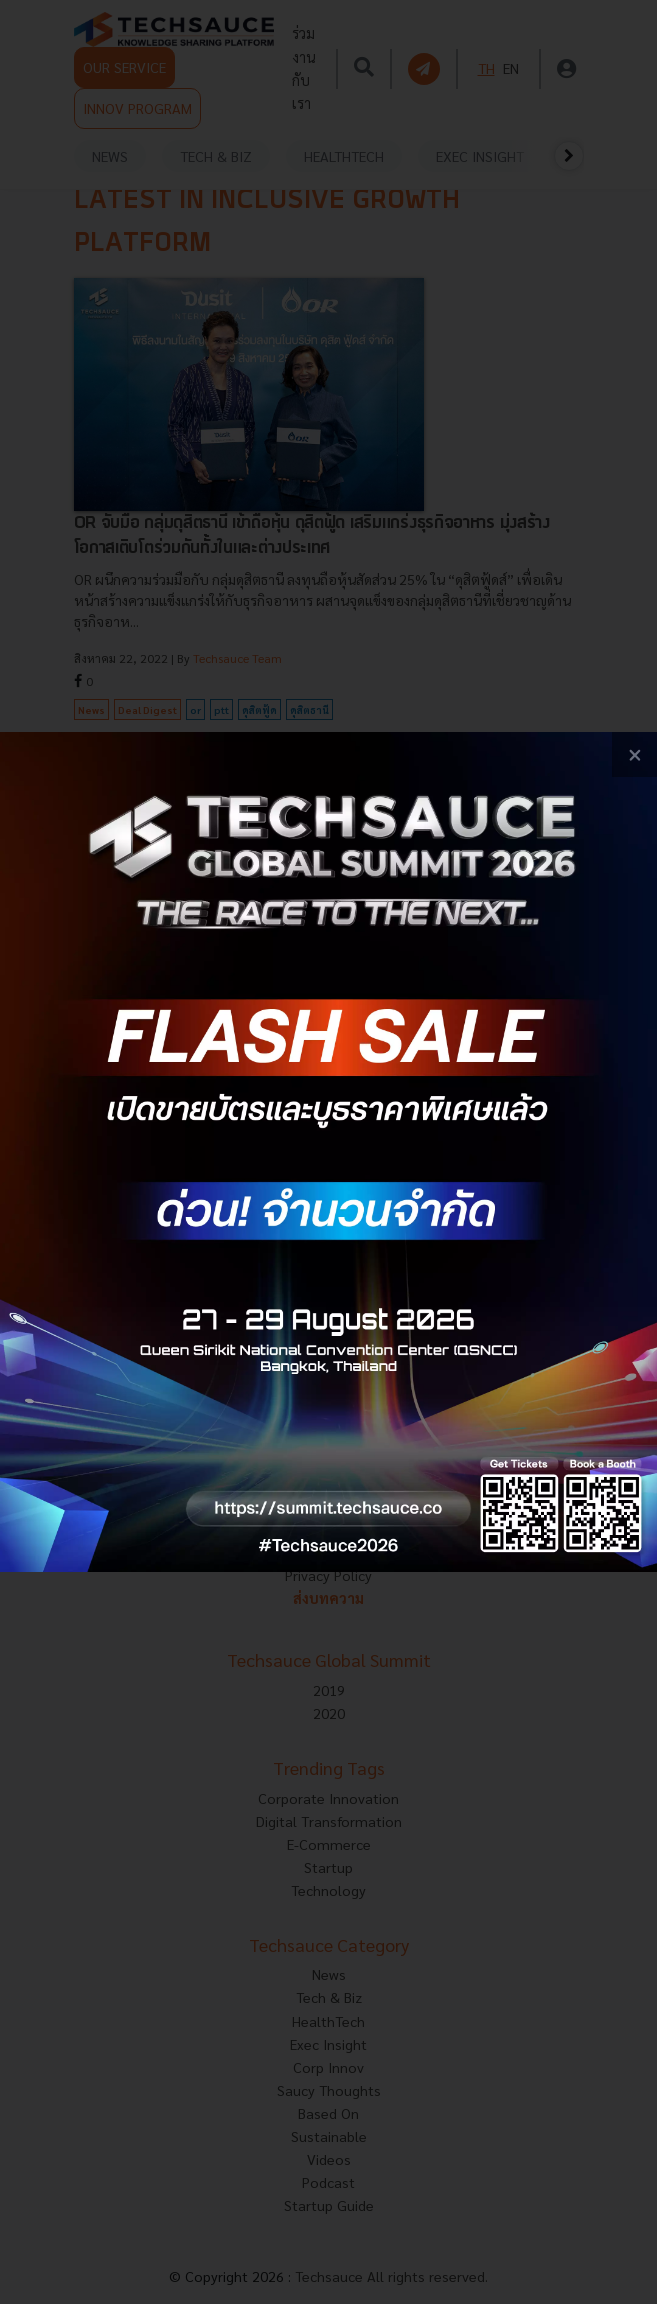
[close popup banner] (634, 754)
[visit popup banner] (328, 1152)
